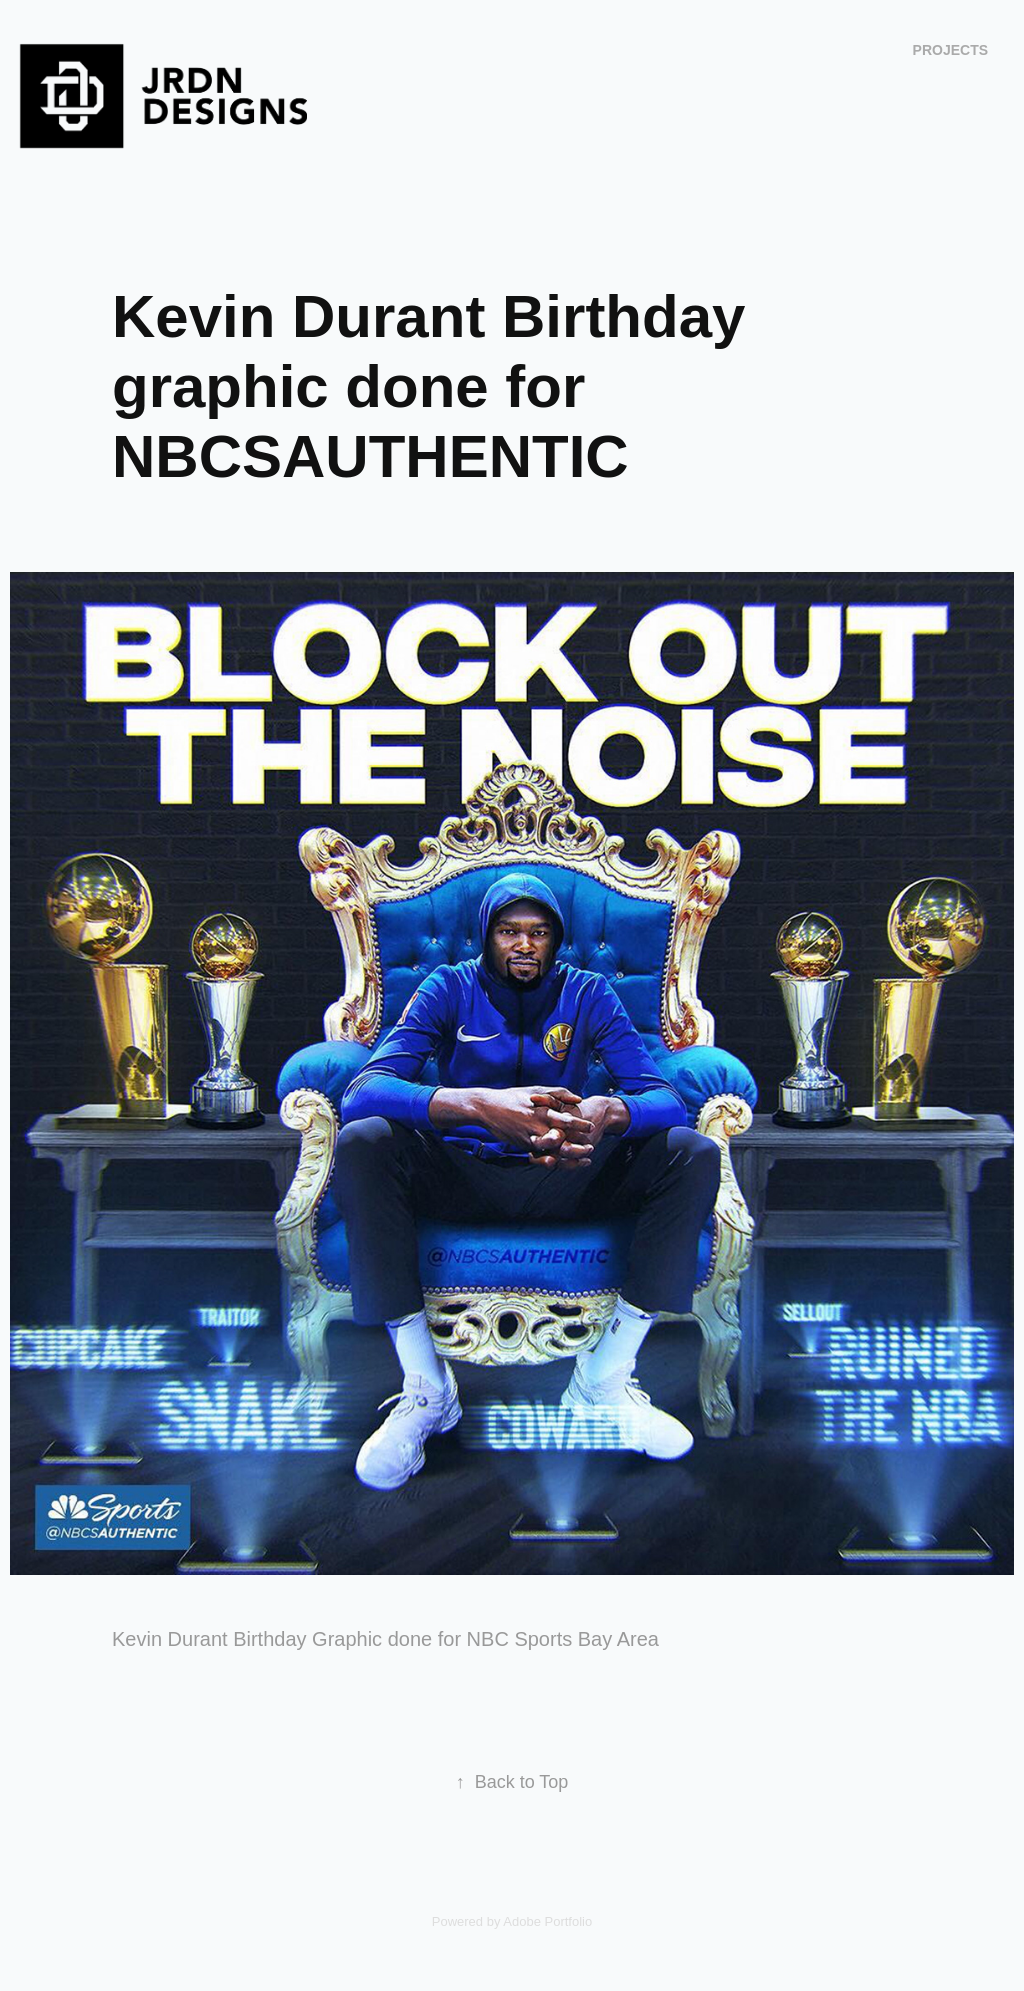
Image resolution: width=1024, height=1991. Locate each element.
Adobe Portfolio (547, 1921)
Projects (950, 50)
